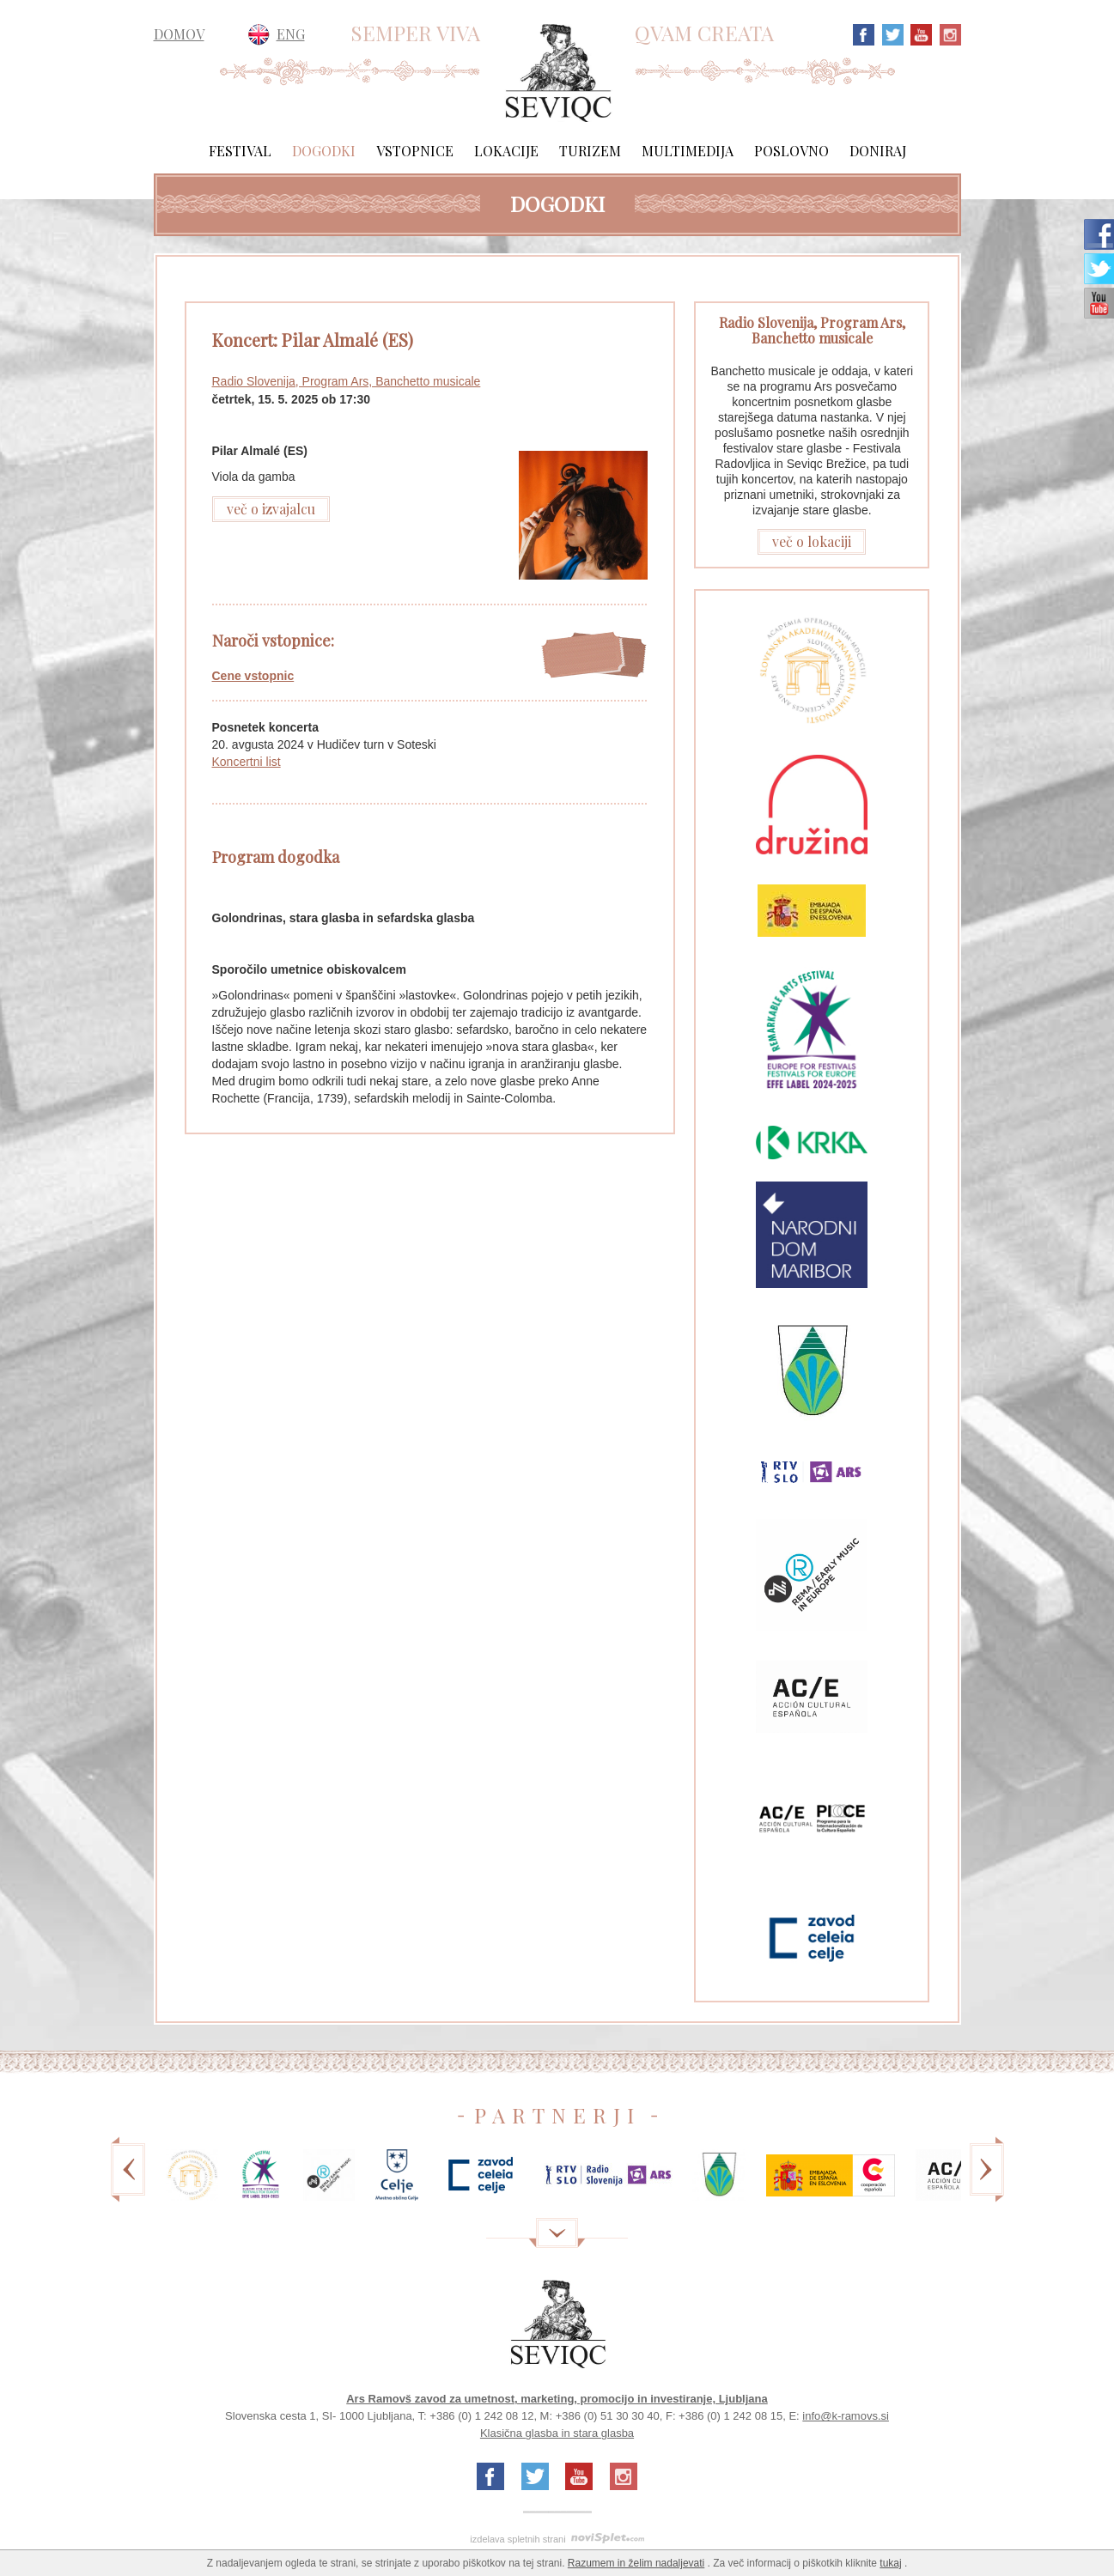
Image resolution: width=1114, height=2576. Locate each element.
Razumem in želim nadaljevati (636, 2563)
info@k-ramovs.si (845, 2415)
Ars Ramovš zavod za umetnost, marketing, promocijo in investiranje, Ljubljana (557, 2398)
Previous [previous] (128, 2181)
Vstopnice (415, 151)
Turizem (590, 151)
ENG (291, 34)
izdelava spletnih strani (517, 2539)
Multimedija (688, 151)
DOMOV (179, 34)
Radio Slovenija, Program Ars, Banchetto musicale (346, 381)
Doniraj (877, 151)
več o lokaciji (811, 541)
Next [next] (987, 2181)
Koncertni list (246, 762)
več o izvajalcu (271, 509)
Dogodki (324, 151)
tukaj (890, 2563)
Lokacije (506, 151)
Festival (240, 151)
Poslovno (791, 151)
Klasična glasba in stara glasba (557, 2433)
